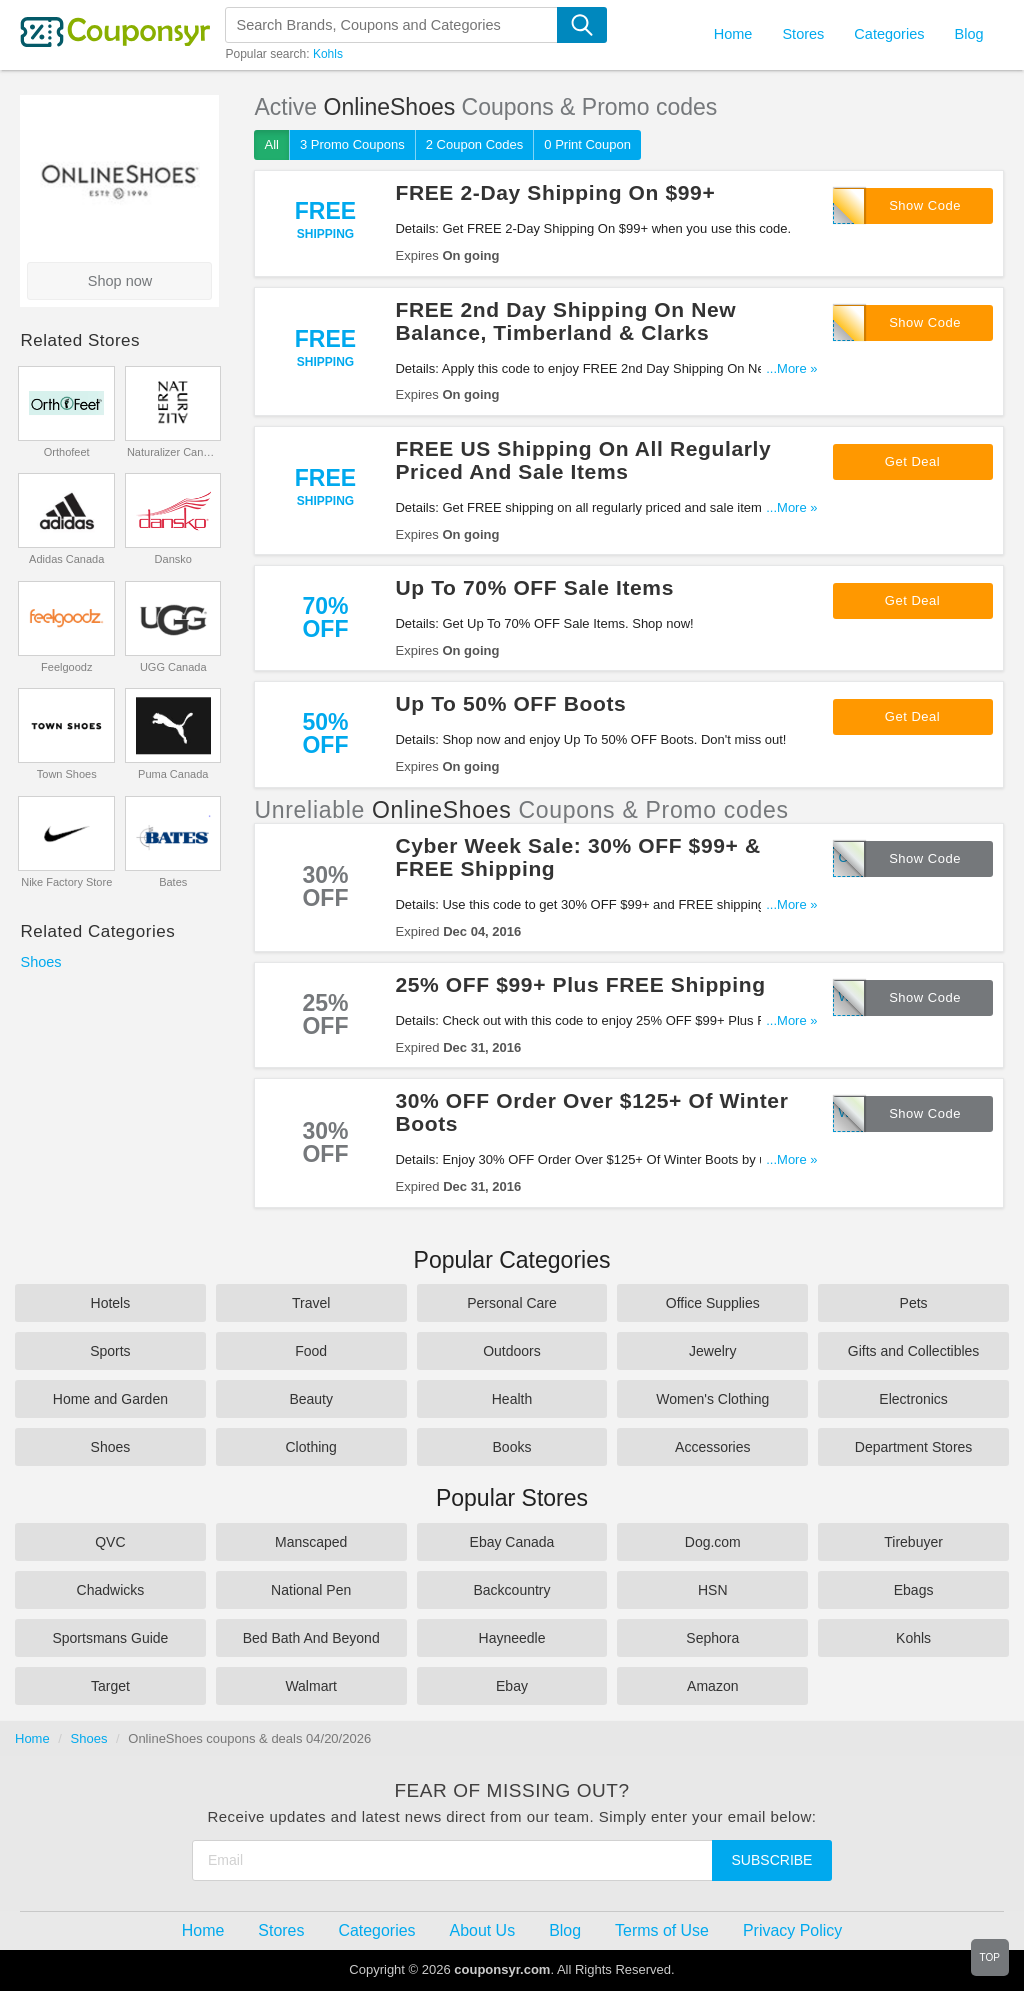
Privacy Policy (792, 1930)
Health (512, 1399)
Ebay (512, 1686)
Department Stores (914, 1447)
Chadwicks (111, 1590)
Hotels (111, 1303)
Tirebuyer (913, 1542)
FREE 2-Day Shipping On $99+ (555, 192)
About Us (483, 1930)
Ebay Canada (512, 1542)
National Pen (311, 1590)
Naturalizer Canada (173, 452)
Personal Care (512, 1303)
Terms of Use (662, 1930)
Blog (968, 34)
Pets (914, 1303)
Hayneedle (512, 1638)
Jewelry (712, 1351)
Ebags (914, 1590)
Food (311, 1351)
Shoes (40, 962)
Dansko (173, 559)
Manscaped (311, 1542)
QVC (110, 1542)
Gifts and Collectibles (914, 1351)
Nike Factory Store (66, 882)
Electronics (913, 1399)
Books (512, 1447)
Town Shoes (67, 774)
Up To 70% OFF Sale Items (534, 587)
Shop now (120, 281)
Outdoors (512, 1351)
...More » (791, 368)
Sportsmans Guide (110, 1638)
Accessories (712, 1447)
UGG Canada (173, 667)
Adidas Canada (66, 559)
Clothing (311, 1447)
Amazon (712, 1686)
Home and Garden (110, 1399)
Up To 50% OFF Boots (510, 703)
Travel (311, 1303)
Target (110, 1686)
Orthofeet (67, 452)
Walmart (311, 1686)
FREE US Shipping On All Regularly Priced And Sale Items (583, 460)
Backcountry (511, 1590)
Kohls (328, 54)
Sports (110, 1351)
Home (32, 1738)
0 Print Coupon (587, 144)
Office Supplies (713, 1303)
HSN (713, 1590)
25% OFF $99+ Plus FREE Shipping (580, 984)
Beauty (311, 1399)
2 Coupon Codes (475, 144)
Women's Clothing (712, 1399)
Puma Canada (173, 774)
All (271, 144)
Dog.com (713, 1542)
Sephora (712, 1638)
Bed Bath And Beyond (311, 1638)
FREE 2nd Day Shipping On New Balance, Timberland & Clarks (565, 321)
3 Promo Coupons (352, 144)
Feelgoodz (66, 667)
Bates (173, 882)
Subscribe (772, 1860)
